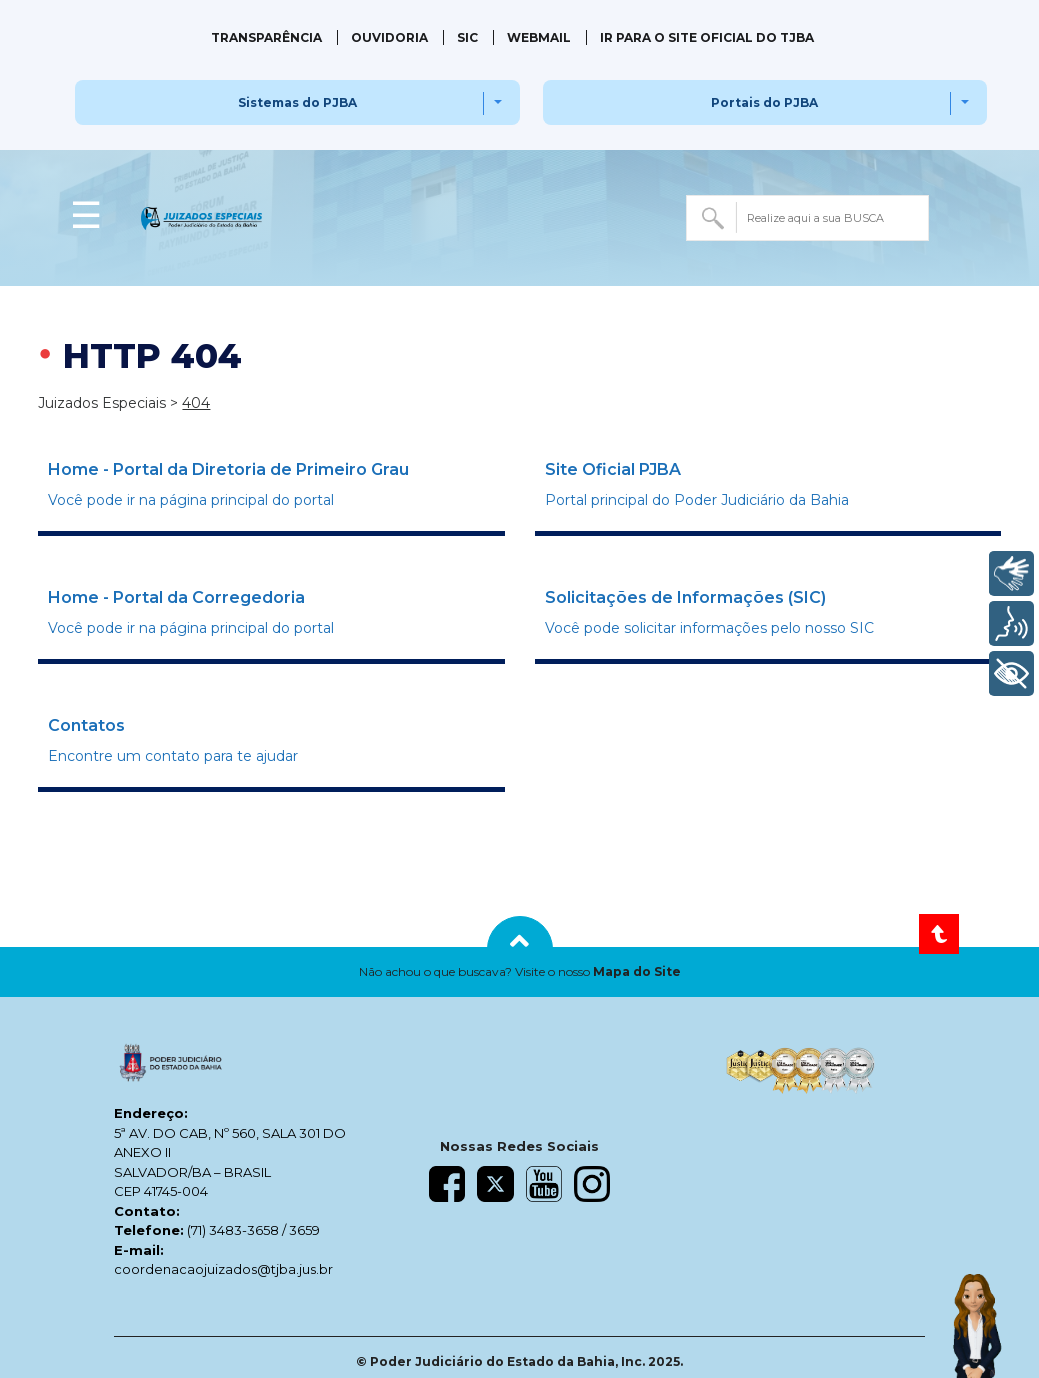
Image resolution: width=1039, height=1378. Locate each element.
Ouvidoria (389, 37)
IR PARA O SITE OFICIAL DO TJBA (707, 37)
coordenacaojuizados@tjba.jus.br (223, 1269)
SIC (467, 37)
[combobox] (807, 218)
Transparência (266, 37)
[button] (519, 972)
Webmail (539, 37)
